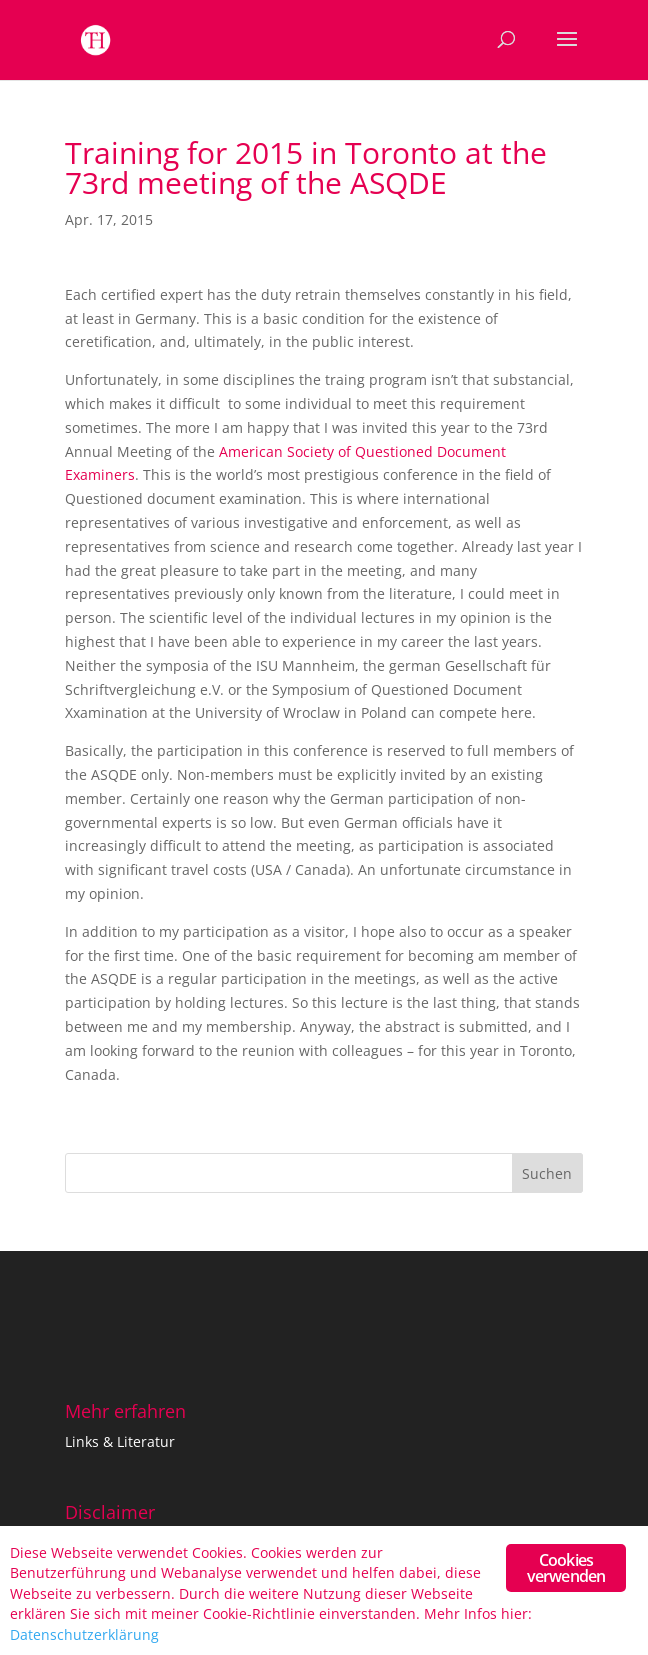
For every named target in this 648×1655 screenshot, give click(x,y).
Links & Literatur (120, 1441)
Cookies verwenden (566, 1568)
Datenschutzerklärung (84, 1634)
